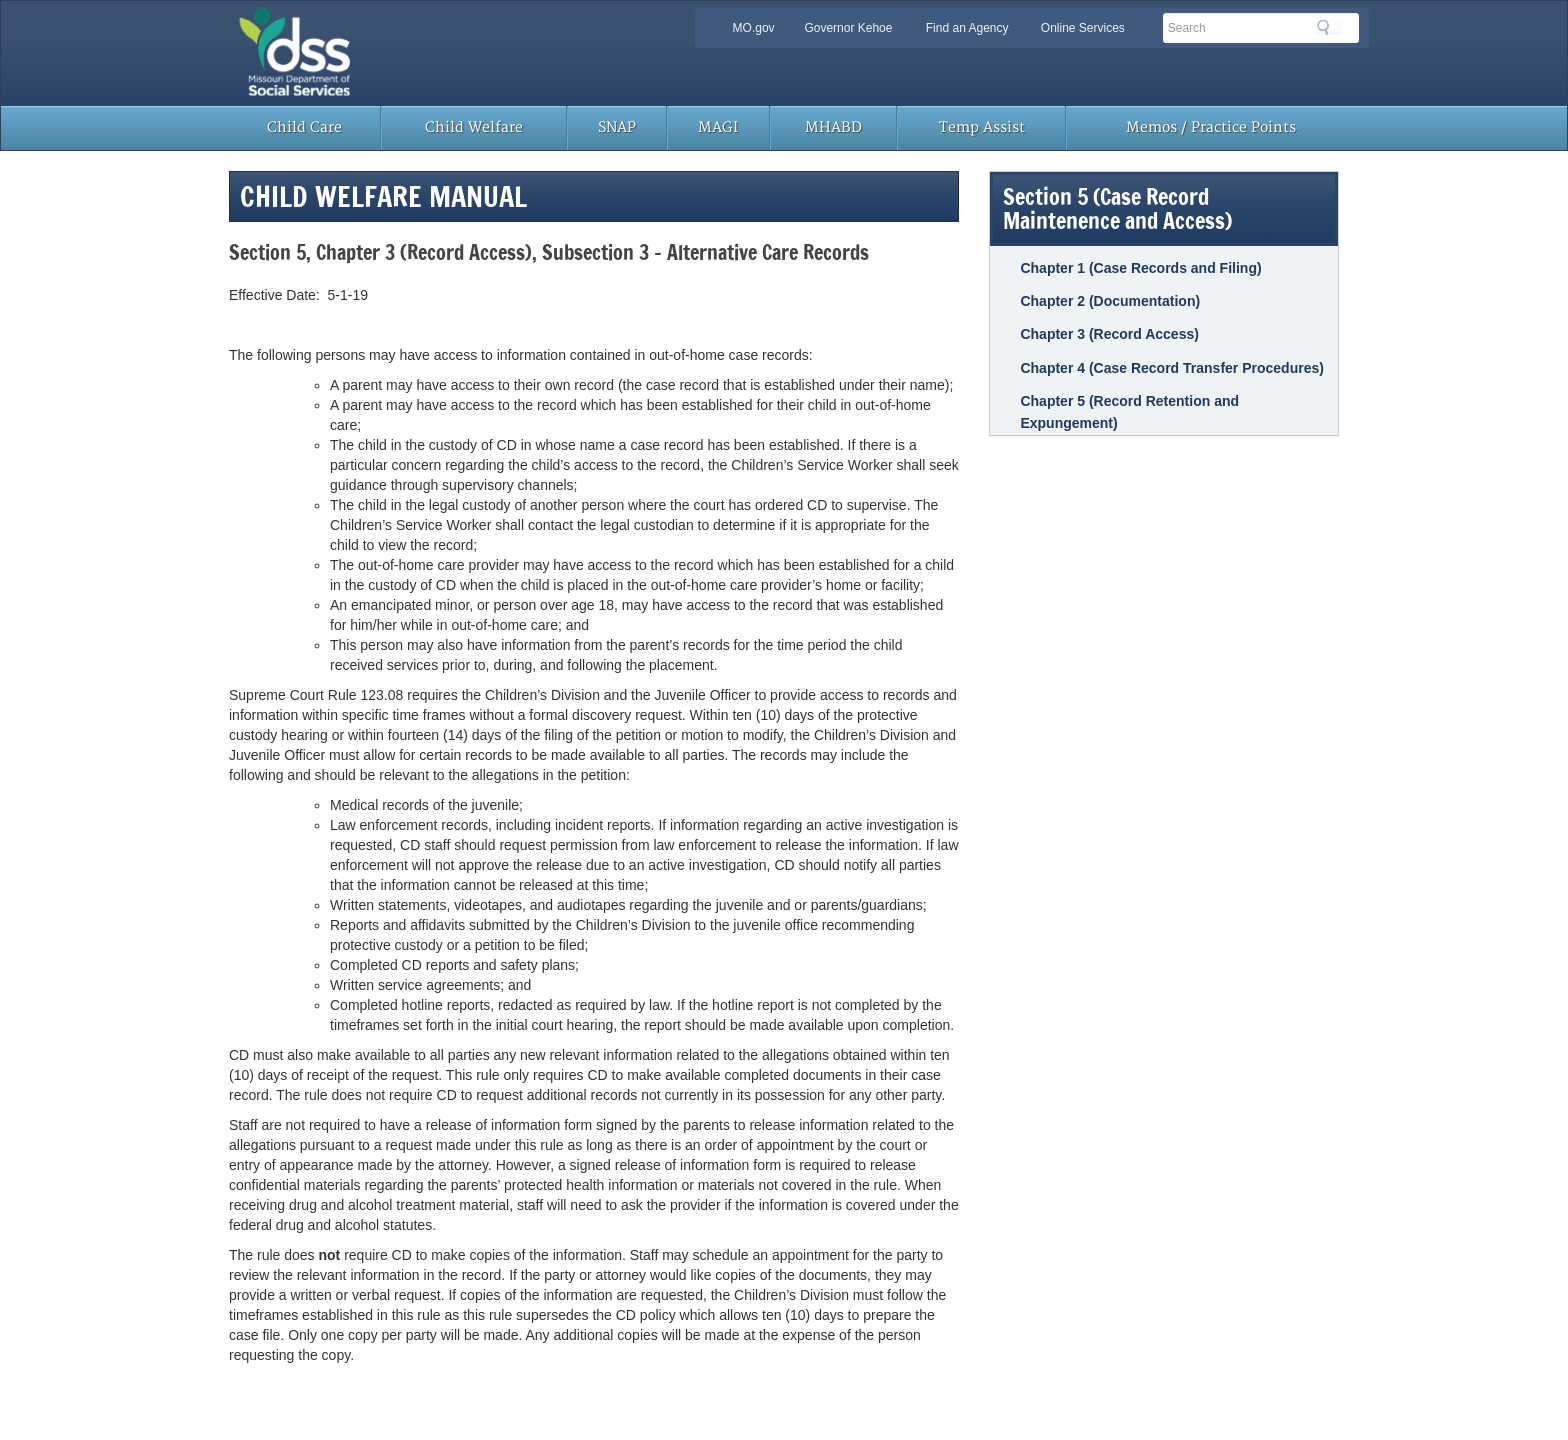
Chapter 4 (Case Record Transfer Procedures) (1171, 368)
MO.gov (754, 28)
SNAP (617, 127)
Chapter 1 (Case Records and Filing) (1140, 268)
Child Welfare (474, 127)
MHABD (833, 127)
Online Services (1083, 28)
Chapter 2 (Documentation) (1110, 301)
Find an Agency (967, 28)
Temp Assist (982, 127)
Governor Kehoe (848, 28)
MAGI (718, 127)
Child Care (304, 127)
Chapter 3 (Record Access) (1109, 334)
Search (1329, 27)
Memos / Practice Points (1211, 127)
